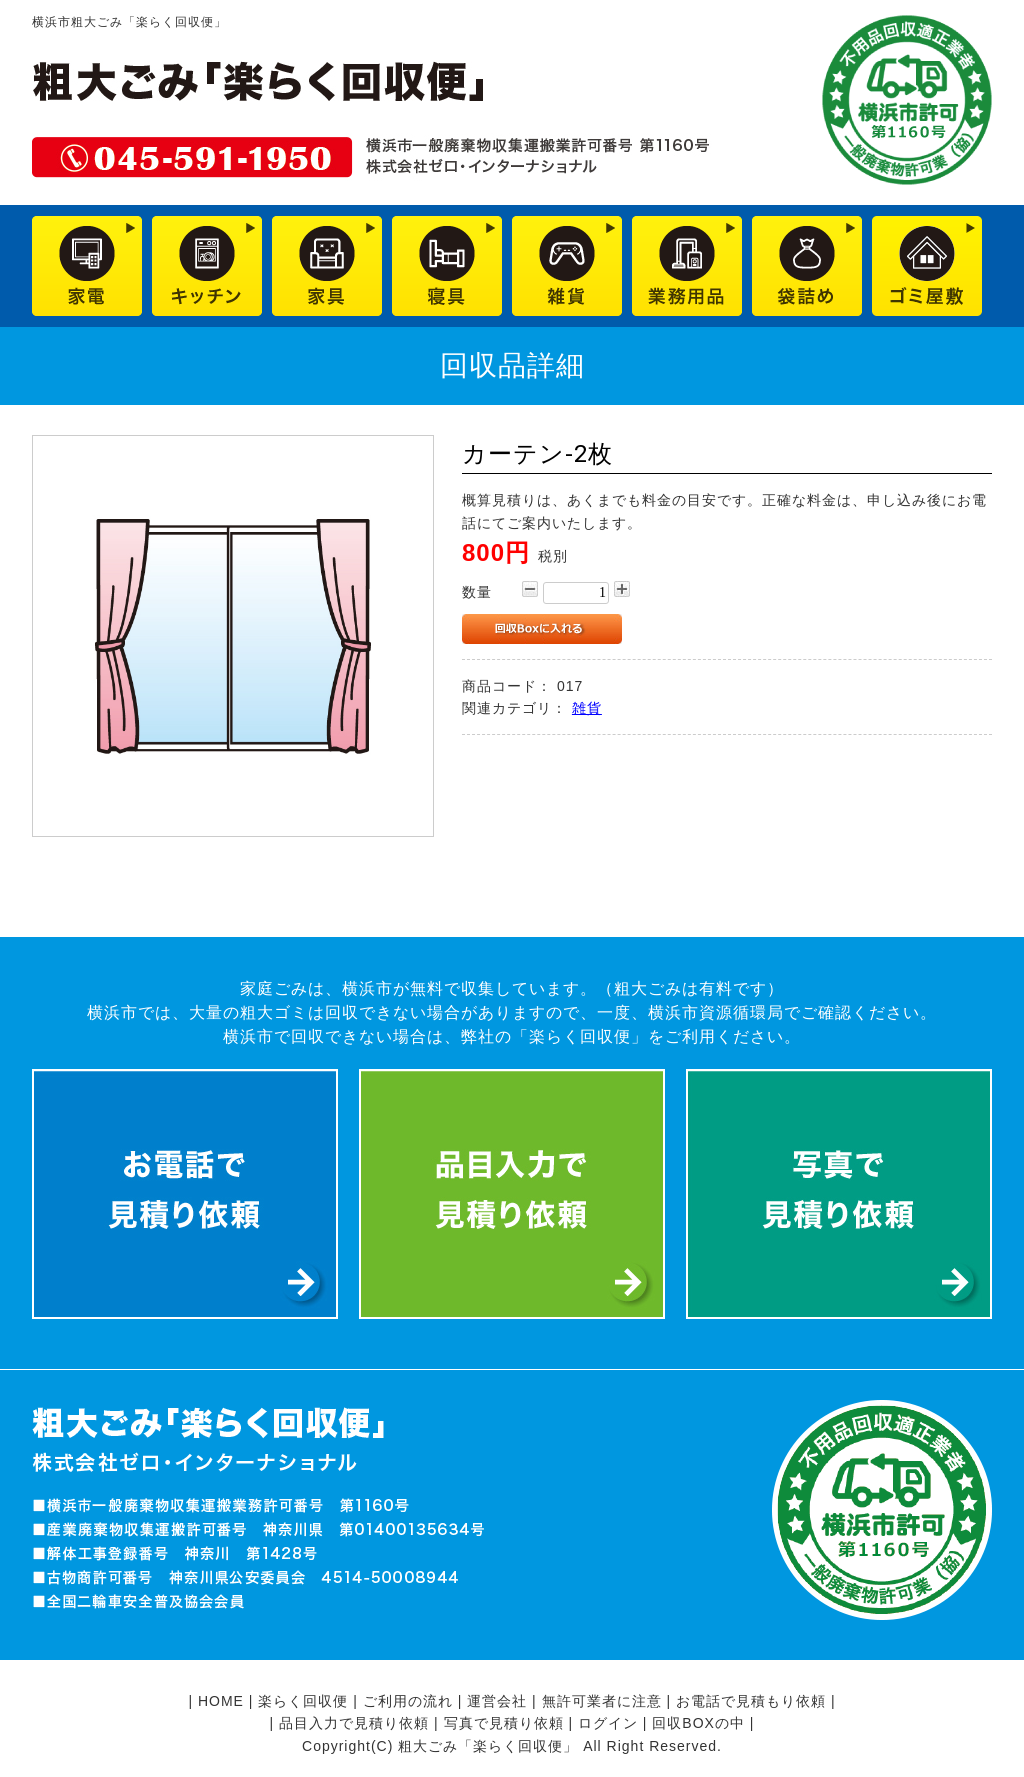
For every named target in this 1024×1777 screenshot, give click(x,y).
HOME (221, 1701)
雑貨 (587, 708)
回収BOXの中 (698, 1723)
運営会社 (497, 1701)
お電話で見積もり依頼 (751, 1701)
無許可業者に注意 (602, 1701)
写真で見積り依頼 (504, 1723)
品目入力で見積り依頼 (354, 1723)
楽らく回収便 (303, 1701)
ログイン (608, 1723)
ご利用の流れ (408, 1701)
